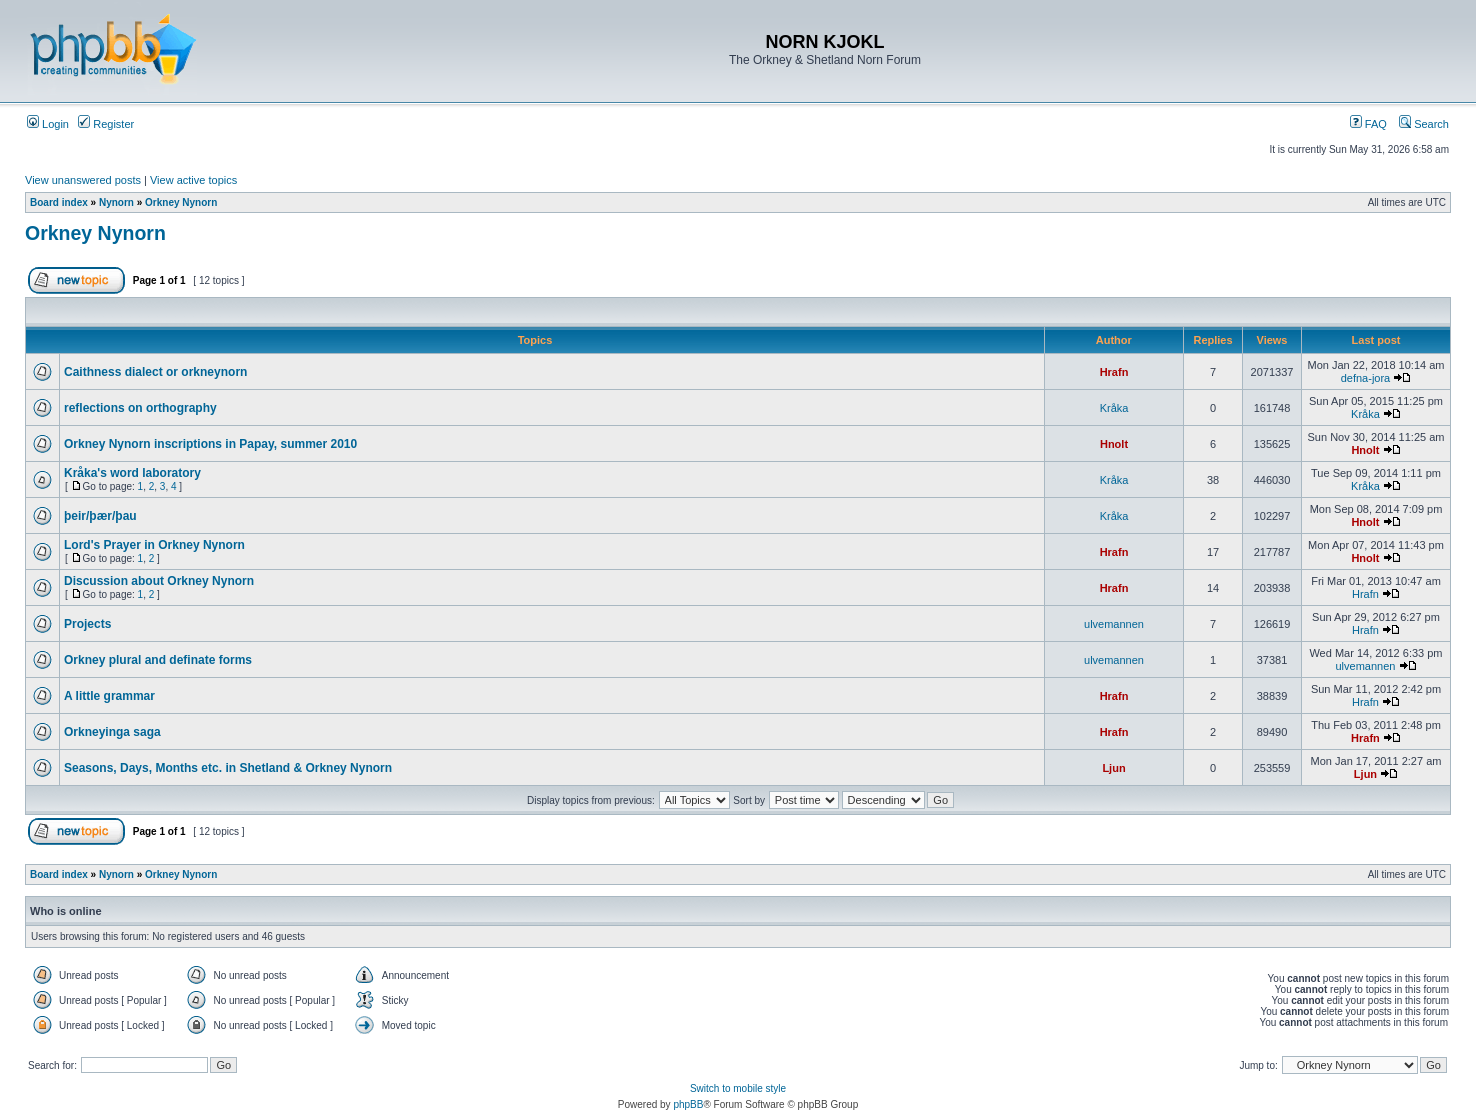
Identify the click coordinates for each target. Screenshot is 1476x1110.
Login (48, 124)
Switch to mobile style (738, 1088)
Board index (59, 202)
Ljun (1113, 768)
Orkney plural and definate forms (158, 660)
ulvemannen (1114, 624)
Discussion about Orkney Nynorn (159, 581)
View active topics (193, 180)
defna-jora (1366, 378)
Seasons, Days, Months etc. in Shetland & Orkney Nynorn (228, 768)
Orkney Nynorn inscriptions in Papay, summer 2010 (210, 444)
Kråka (1114, 408)
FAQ (1368, 124)
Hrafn (1114, 372)
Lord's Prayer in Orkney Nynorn (154, 545)
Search (1424, 124)
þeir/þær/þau (100, 516)
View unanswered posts (83, 180)
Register (106, 124)
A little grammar (109, 696)
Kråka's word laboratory (132, 473)
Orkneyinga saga (112, 732)
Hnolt (1114, 444)
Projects (87, 624)
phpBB (688, 1104)
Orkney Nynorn (181, 202)
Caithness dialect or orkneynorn (155, 372)
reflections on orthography (140, 408)
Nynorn (116, 202)
